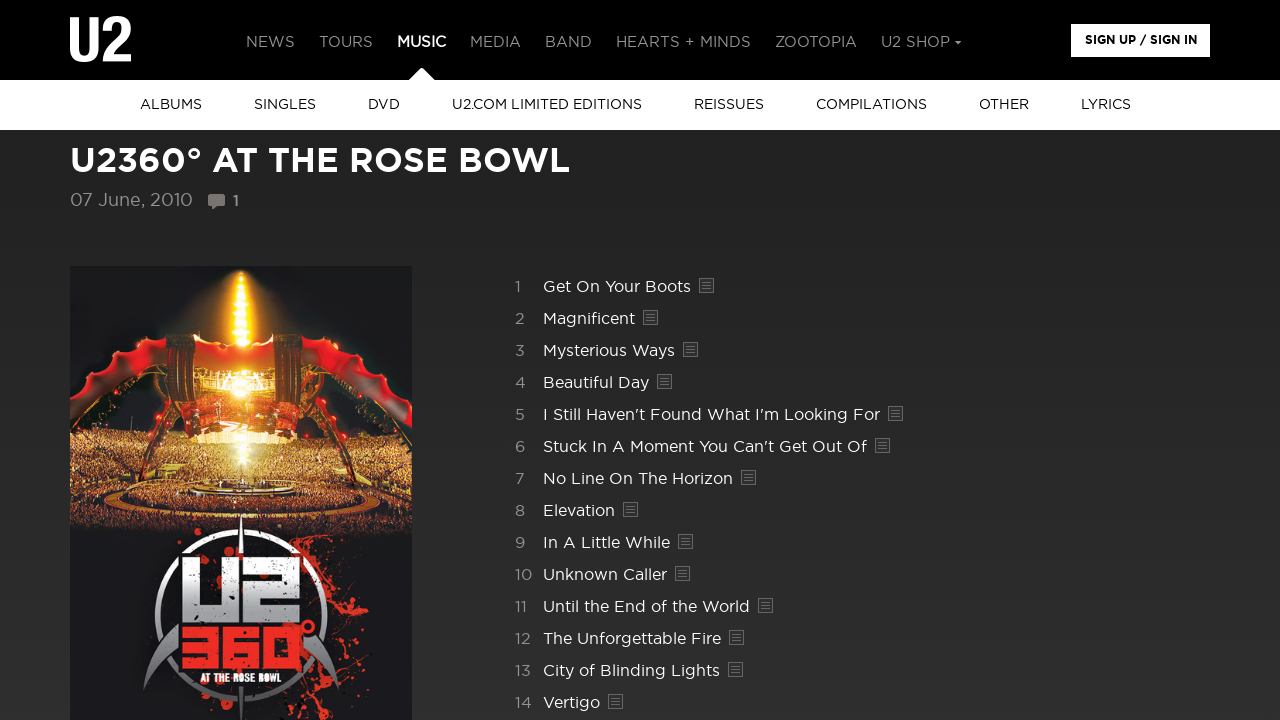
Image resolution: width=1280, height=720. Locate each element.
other (1004, 105)
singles (285, 105)
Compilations (871, 105)
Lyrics (1106, 105)
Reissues (729, 105)
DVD (384, 105)
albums (171, 105)
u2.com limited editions (547, 105)
